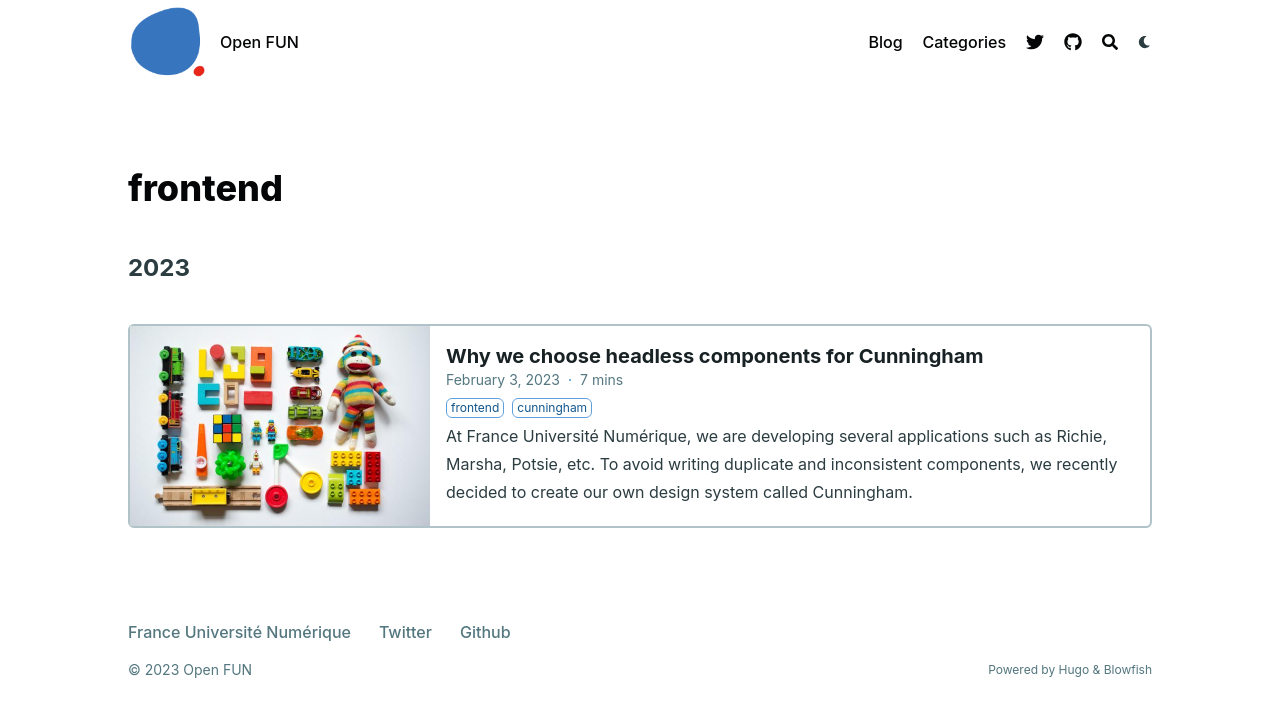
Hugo (1074, 669)
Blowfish (1128, 669)
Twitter (405, 632)
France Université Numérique (239, 632)
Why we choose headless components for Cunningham (715, 356)
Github (485, 632)
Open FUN (259, 42)
